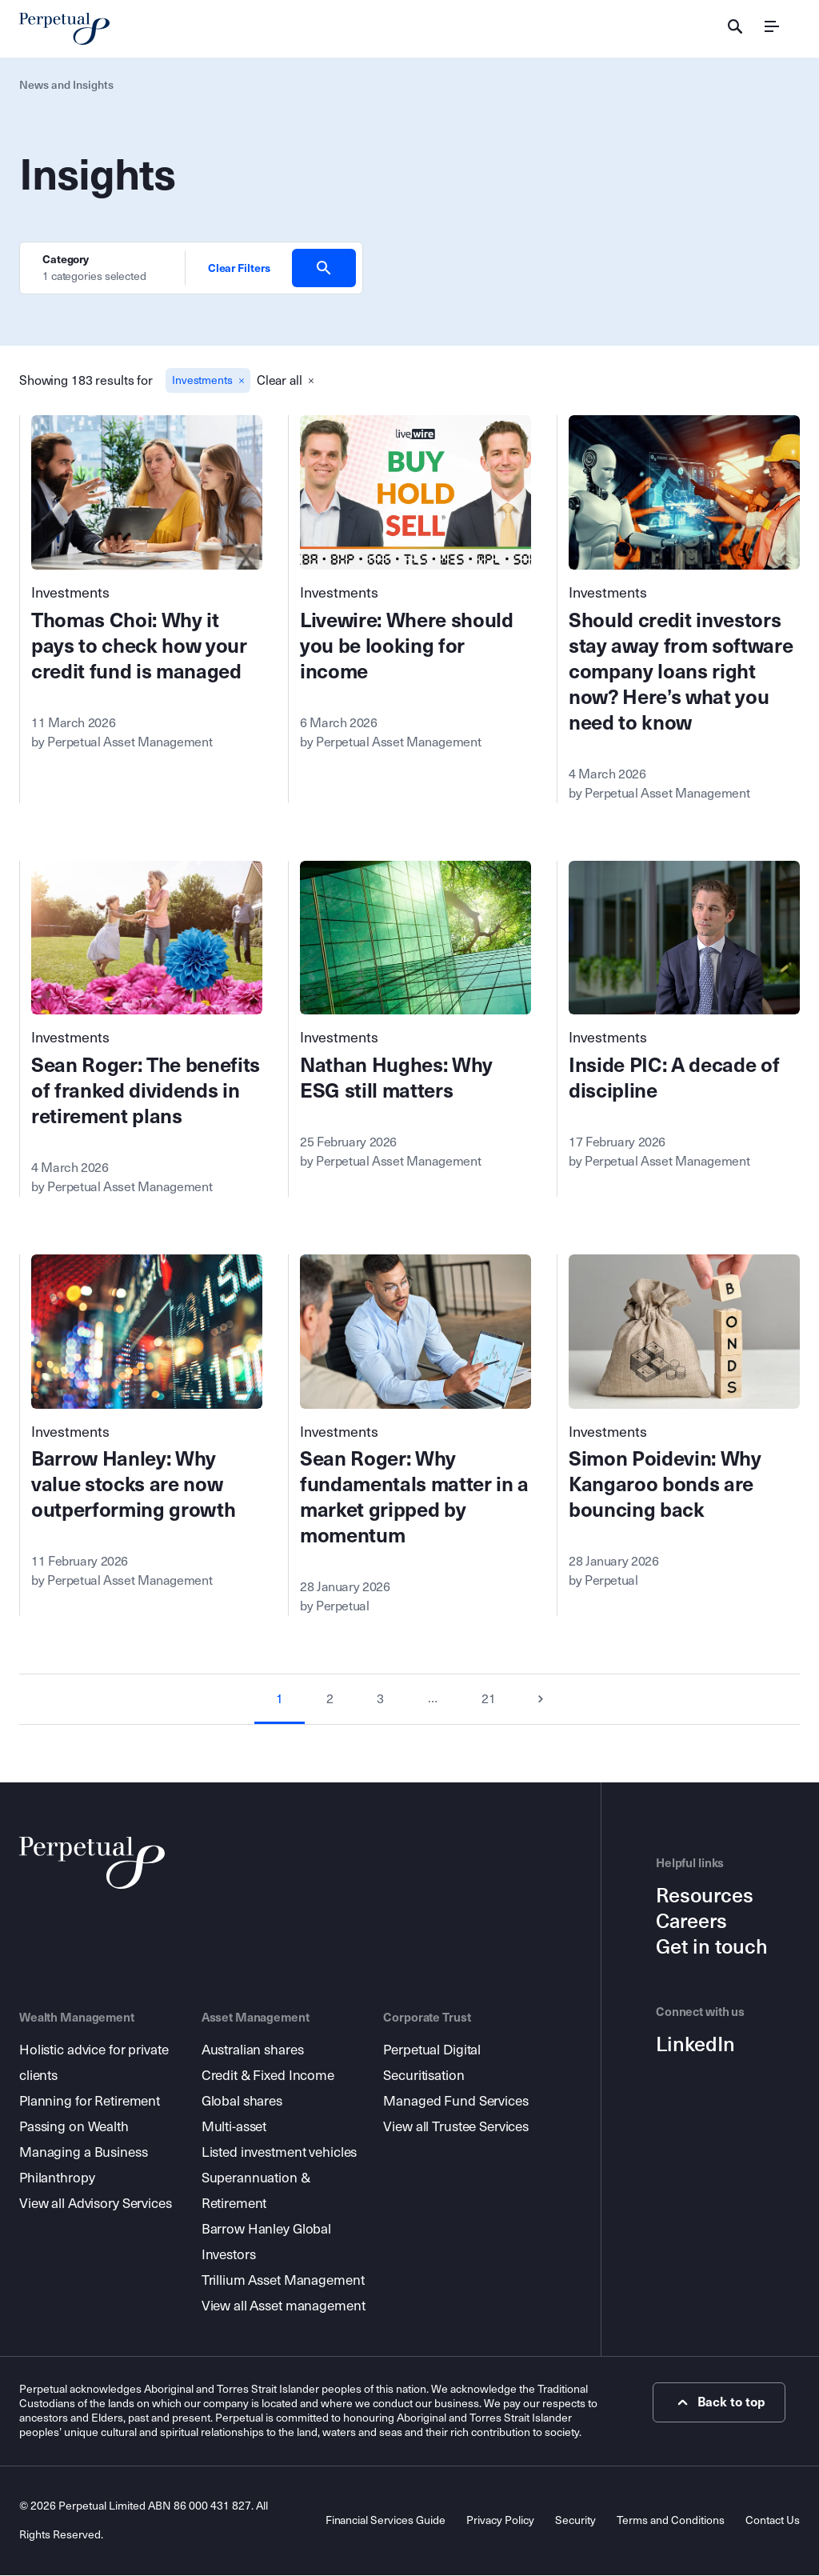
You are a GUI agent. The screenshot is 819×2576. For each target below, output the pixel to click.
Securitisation (423, 2076)
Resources (704, 1897)
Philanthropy (56, 2178)
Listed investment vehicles (280, 2153)
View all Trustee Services (456, 2127)
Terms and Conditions (671, 2521)
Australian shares (253, 2050)
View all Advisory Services (95, 2204)
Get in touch (712, 1949)
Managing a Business (83, 2153)
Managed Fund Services (455, 2102)
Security (575, 2521)
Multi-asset (234, 2127)
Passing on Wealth (74, 2127)
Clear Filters (239, 268)
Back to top (723, 2403)
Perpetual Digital (432, 2050)
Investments (70, 594)
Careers (691, 1923)
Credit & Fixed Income (268, 2076)
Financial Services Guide (385, 2521)
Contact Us (772, 2521)
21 (489, 1699)
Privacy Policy (500, 2521)
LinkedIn (695, 2046)
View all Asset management (284, 2306)
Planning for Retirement (89, 2102)
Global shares (242, 2102)
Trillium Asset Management (283, 2281)
